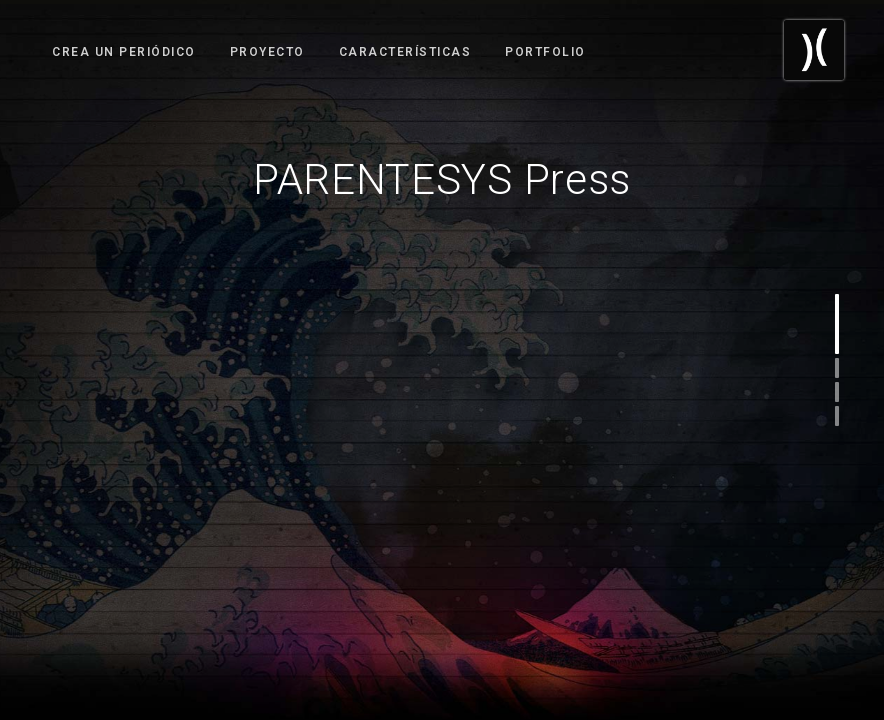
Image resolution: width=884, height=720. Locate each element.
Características (405, 52)
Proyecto (267, 52)
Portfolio (545, 52)
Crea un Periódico (124, 52)
